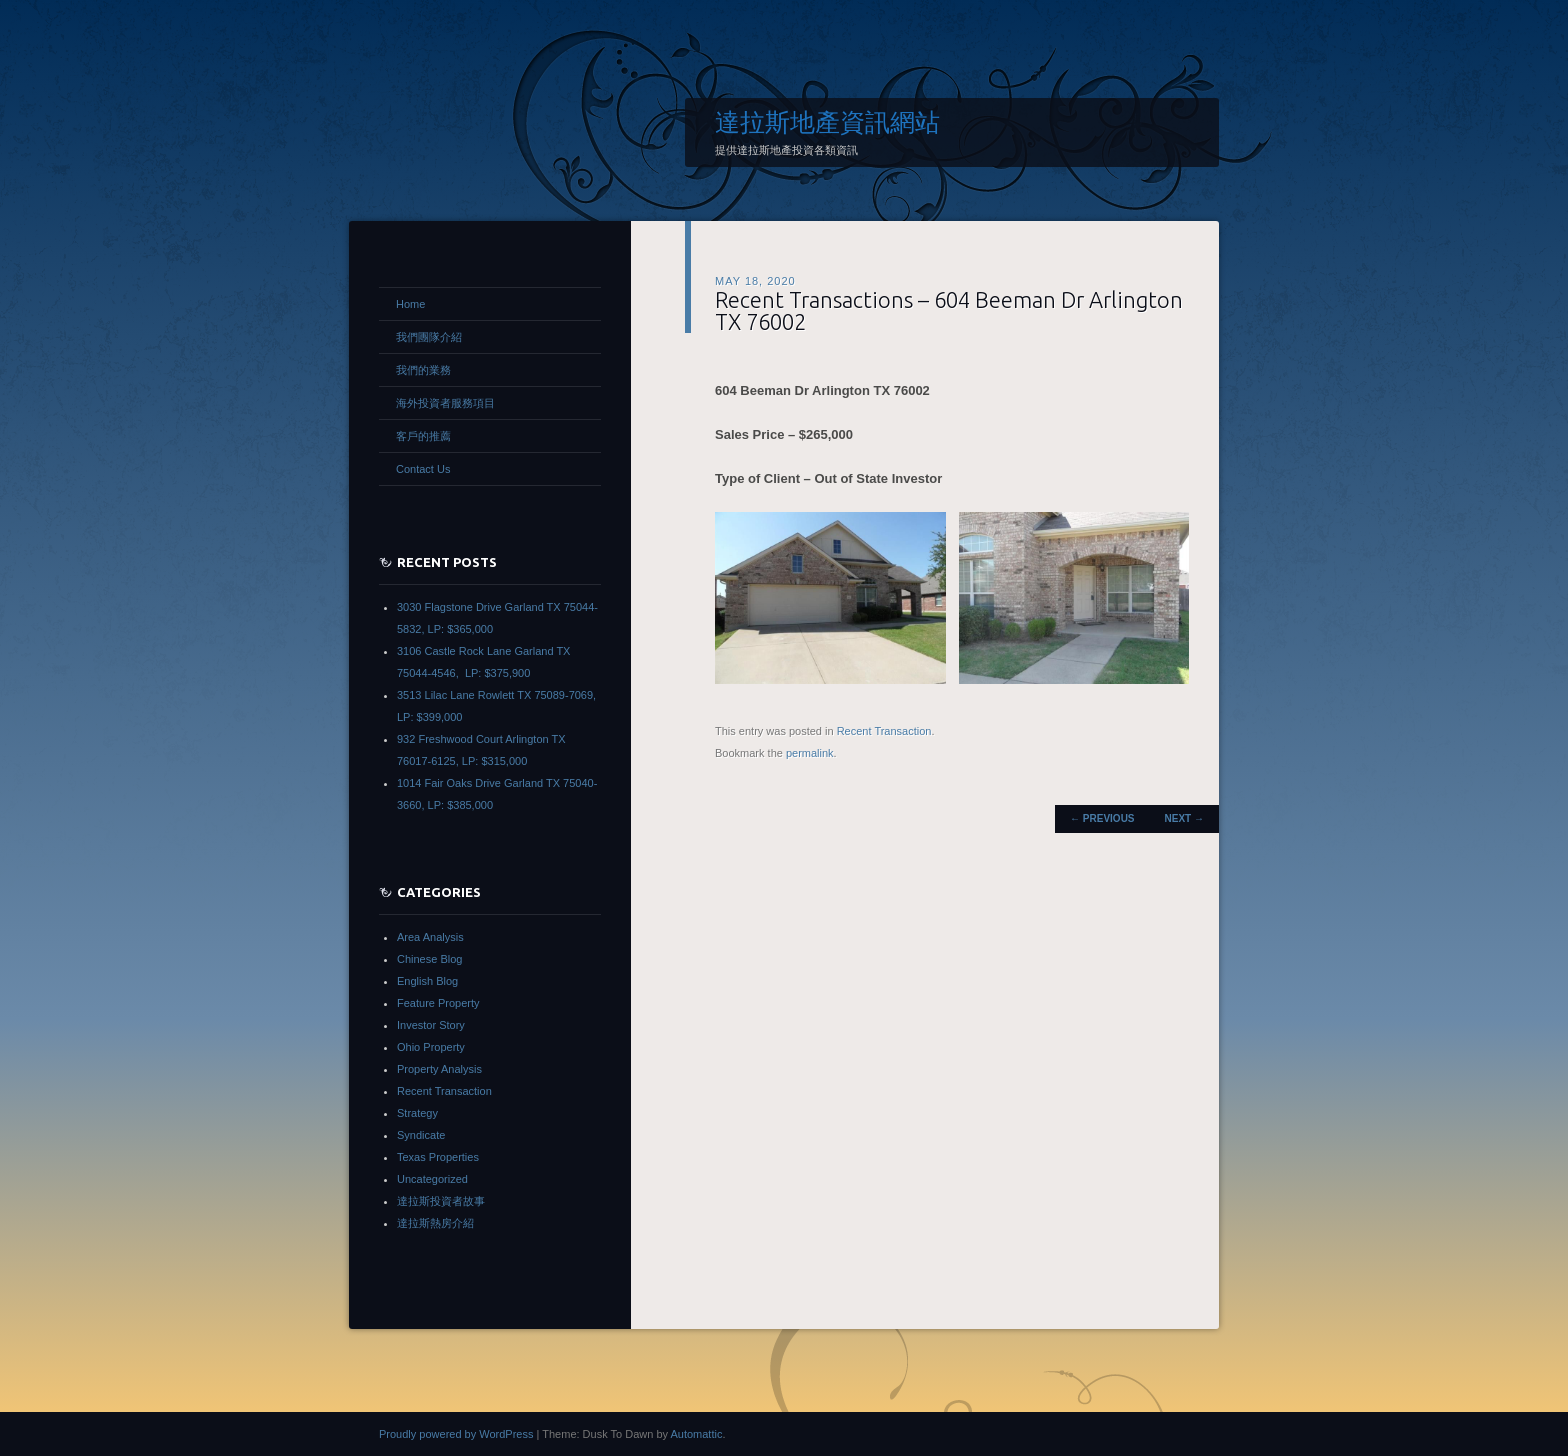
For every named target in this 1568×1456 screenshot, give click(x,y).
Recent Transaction (884, 731)
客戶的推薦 (423, 436)
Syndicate (421, 1135)
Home (410, 304)
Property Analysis (439, 1069)
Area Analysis (430, 937)
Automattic (696, 1434)
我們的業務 (423, 370)
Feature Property (438, 1003)
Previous (1102, 818)
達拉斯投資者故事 (441, 1201)
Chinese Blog (429, 959)
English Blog (427, 981)
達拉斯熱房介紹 (435, 1223)
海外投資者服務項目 (445, 403)
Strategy (417, 1113)
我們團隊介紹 (429, 337)
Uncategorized (432, 1179)
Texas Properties (438, 1157)
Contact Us (423, 469)
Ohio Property (431, 1047)
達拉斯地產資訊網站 (827, 122)
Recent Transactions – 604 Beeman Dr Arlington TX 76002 (949, 310)
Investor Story (431, 1025)
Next (1184, 818)
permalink (810, 753)
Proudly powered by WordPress (456, 1434)
